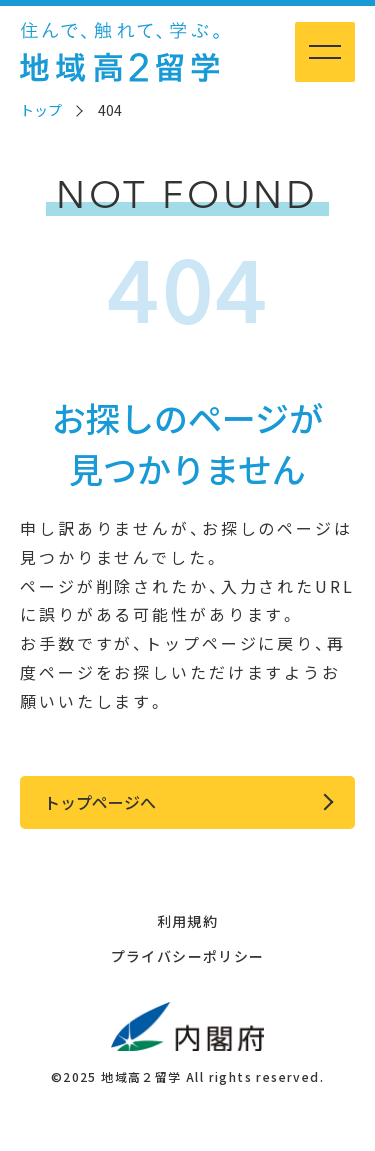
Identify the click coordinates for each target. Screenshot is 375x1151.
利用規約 (188, 921)
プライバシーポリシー (188, 956)
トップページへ (100, 802)
